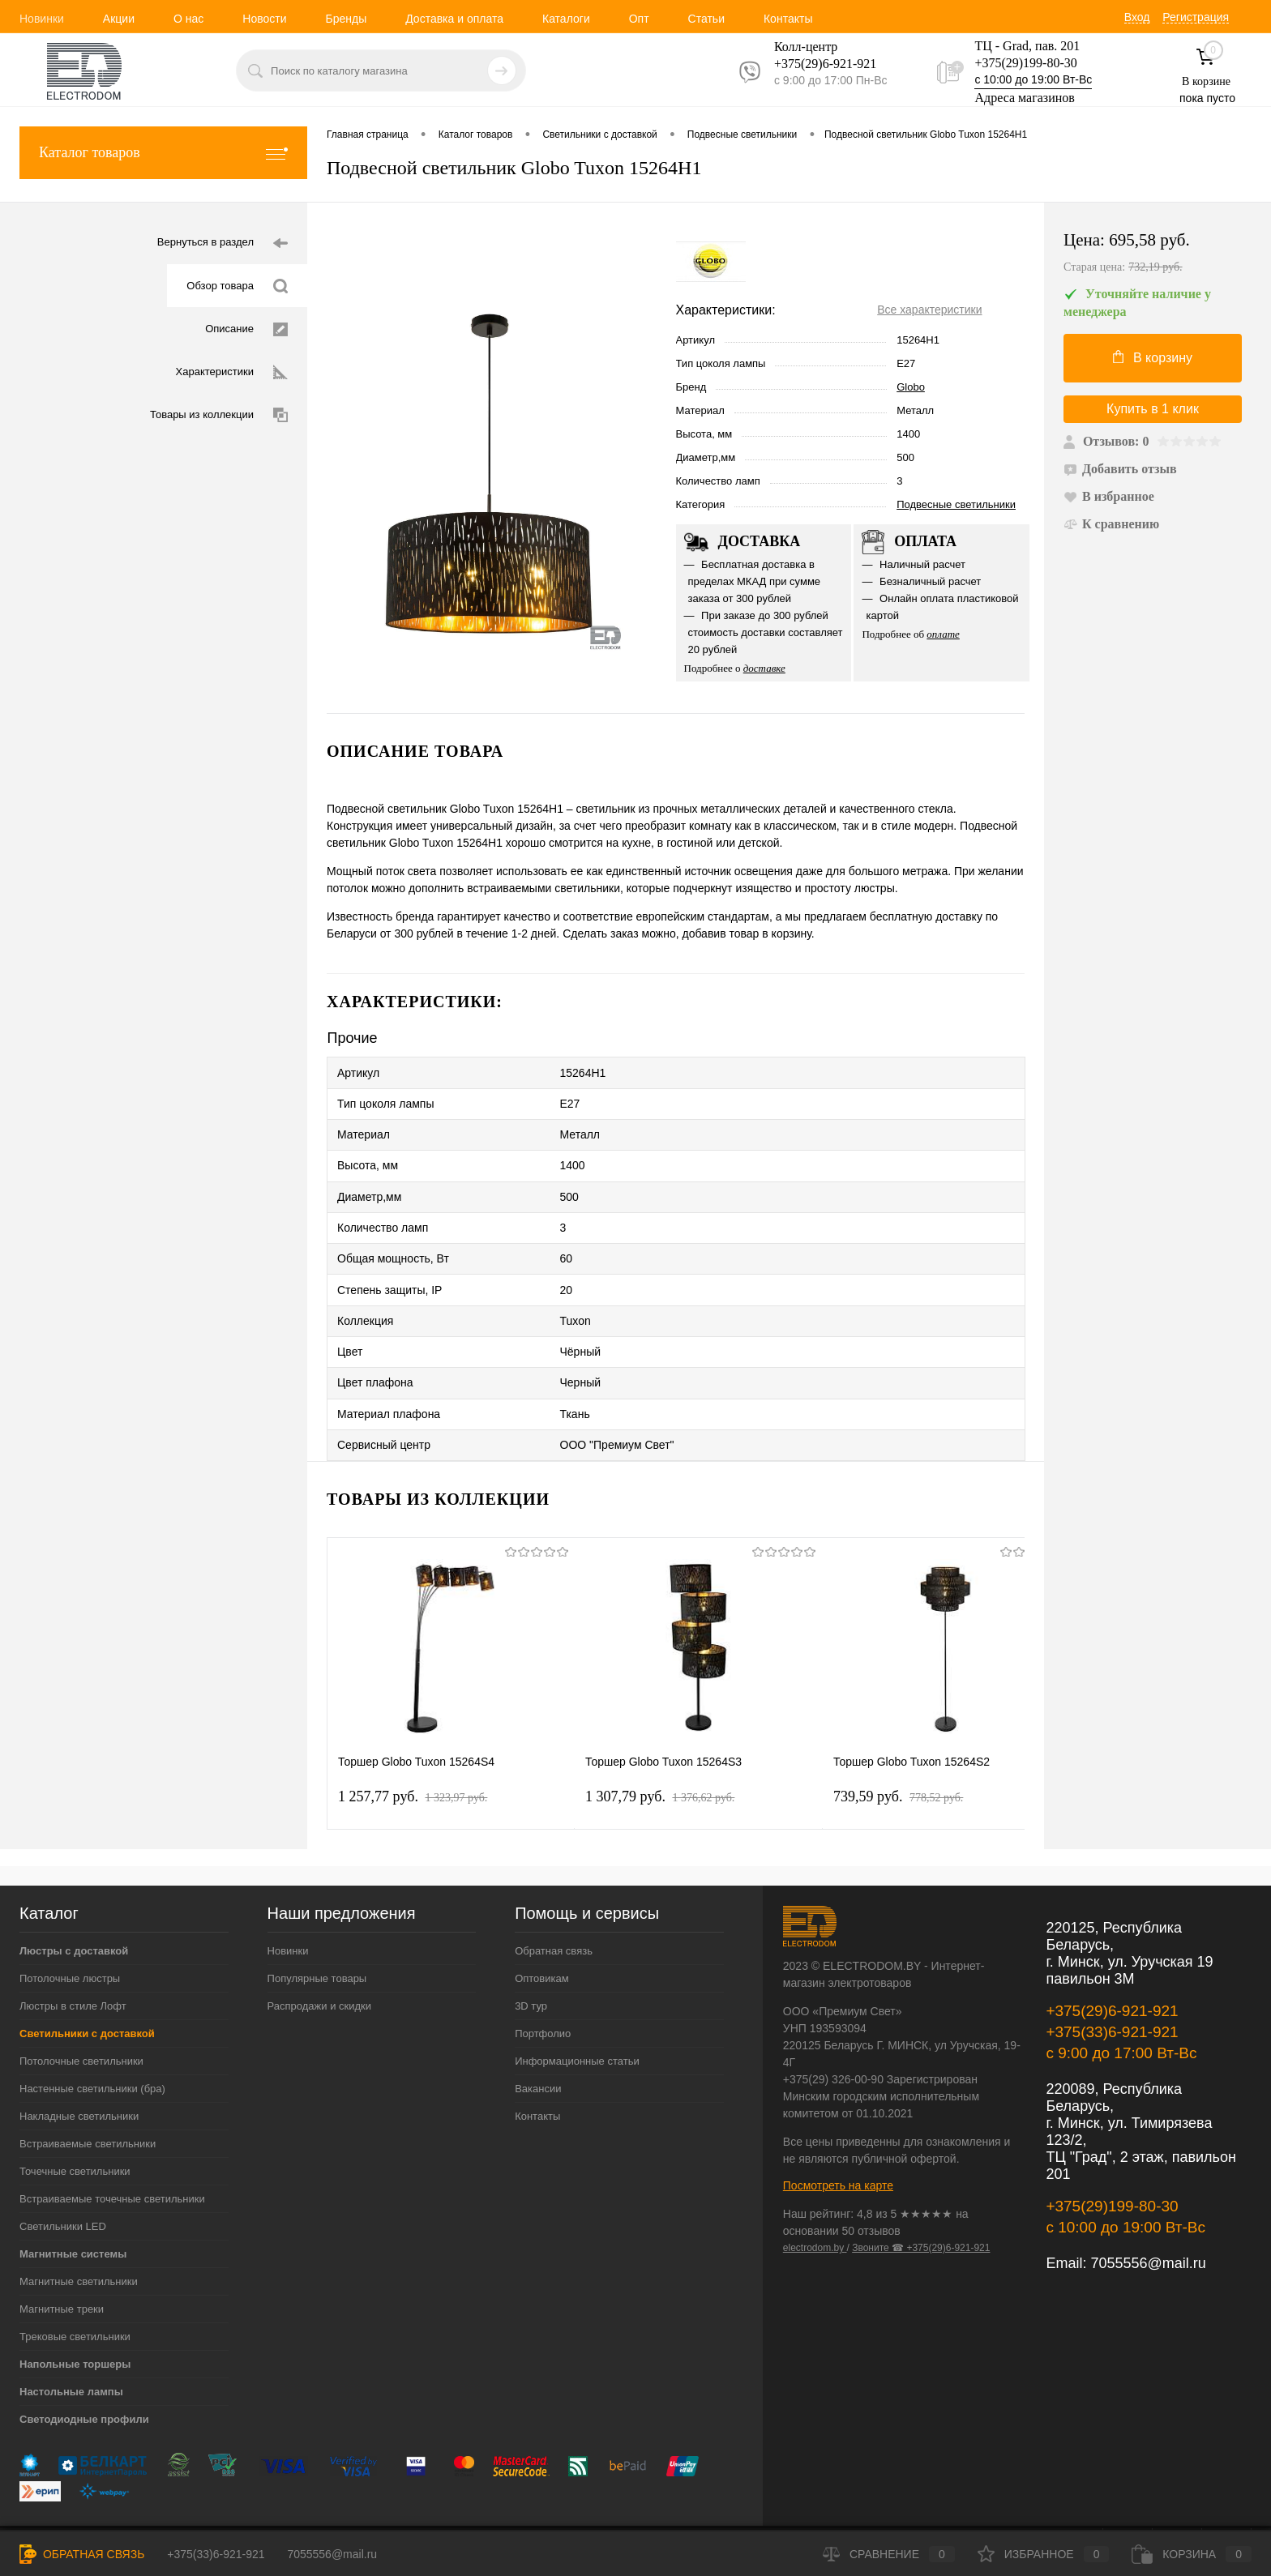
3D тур (531, 1960)
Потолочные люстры (69, 1933)
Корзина (1192, 2554)
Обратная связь (554, 1905)
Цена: (1157, 254)
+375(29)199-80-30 (1025, 63)
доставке (764, 668)
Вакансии (538, 2043)
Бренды (345, 18)
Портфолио (543, 1988)
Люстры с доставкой (73, 1905)
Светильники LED (62, 2181)
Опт (639, 18)
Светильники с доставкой (87, 1988)
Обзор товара (237, 286)
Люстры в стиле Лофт (72, 1960)
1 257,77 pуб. (412, 1751)
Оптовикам (542, 1933)
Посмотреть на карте (838, 2140)
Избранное (1044, 2554)
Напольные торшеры (75, 2319)
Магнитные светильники (78, 2236)
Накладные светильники (79, 2071)
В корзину (1152, 357)
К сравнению (1111, 524)
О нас (188, 18)
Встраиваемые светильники (87, 2098)
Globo (911, 387)
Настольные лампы (71, 2346)
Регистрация (1195, 17)
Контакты (788, 18)
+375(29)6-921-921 (1112, 1965)
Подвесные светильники (956, 504)
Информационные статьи (577, 2016)
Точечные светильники (75, 2126)
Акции (119, 18)
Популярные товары (317, 1933)
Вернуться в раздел (222, 243)
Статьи (706, 18)
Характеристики (232, 372)
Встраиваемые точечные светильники (112, 2153)
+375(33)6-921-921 (1112, 1986)
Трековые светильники (75, 2291)
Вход (1137, 17)
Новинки (41, 18)
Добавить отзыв (1120, 469)
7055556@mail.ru (1147, 2218)
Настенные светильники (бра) (92, 2043)
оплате (943, 634)
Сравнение (889, 2554)
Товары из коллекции (219, 415)
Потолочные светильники (81, 2016)
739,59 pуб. (898, 1751)
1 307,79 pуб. (659, 1751)
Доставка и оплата (454, 18)
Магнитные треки (61, 2264)
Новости (264, 18)
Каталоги (566, 18)
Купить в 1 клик (1152, 409)
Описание (246, 329)
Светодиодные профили (84, 2374)
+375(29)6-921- (815, 63)
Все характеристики (929, 309)
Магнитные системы (72, 2208)
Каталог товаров (163, 152)
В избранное (1108, 496)
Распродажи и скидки (319, 1960)
